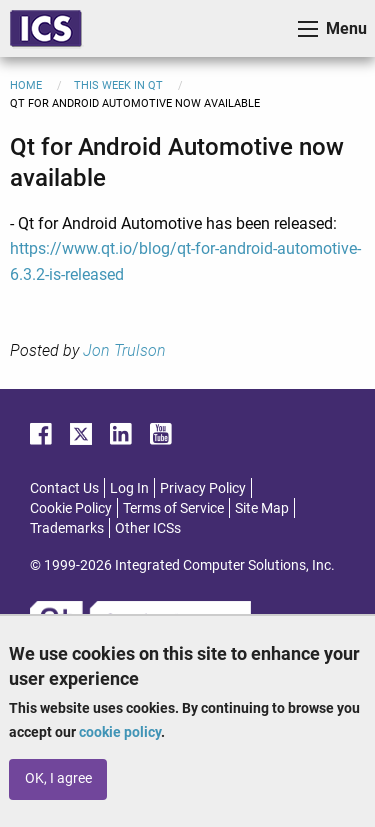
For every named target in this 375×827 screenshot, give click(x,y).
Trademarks (67, 528)
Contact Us (64, 488)
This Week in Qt (118, 85)
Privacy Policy (203, 488)
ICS (46, 28)
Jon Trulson (124, 350)
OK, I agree (58, 778)
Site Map (262, 508)
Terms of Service (173, 508)
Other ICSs (148, 528)
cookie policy (120, 732)
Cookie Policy (71, 508)
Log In (129, 488)
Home (26, 85)
